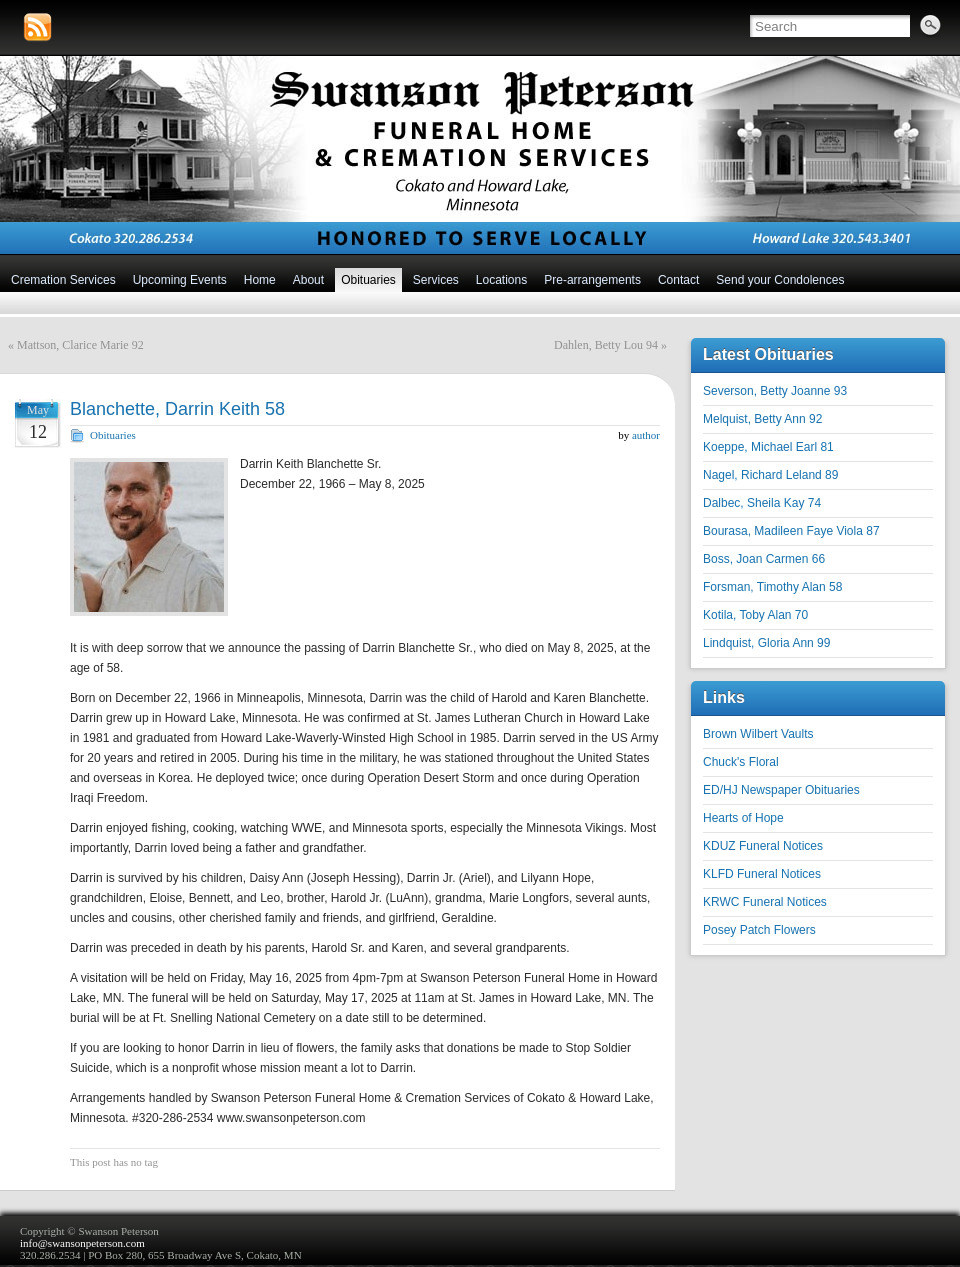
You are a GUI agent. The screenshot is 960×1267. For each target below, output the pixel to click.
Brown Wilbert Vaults (758, 734)
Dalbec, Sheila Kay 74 (762, 503)
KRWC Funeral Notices (765, 902)
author (646, 435)
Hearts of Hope (743, 818)
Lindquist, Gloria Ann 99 (766, 643)
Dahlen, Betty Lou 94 (606, 345)
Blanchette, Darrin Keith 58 (177, 409)
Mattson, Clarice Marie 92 (80, 345)
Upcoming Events (180, 280)
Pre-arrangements (592, 280)
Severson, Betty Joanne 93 (775, 391)
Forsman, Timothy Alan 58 (772, 587)
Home (260, 280)
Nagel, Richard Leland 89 (770, 475)
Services (436, 280)
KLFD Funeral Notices (762, 874)
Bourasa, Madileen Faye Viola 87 (791, 531)
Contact (678, 280)
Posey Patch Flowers (759, 930)
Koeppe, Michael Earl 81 (768, 447)
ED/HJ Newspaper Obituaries (781, 790)
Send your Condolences (780, 280)
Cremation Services (63, 280)
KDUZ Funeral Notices (763, 846)
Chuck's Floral (741, 762)
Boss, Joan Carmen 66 (764, 559)
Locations (501, 280)
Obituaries (368, 280)
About (308, 280)
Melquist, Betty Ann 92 (762, 419)
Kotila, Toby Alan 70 (755, 615)
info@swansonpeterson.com (82, 1243)
